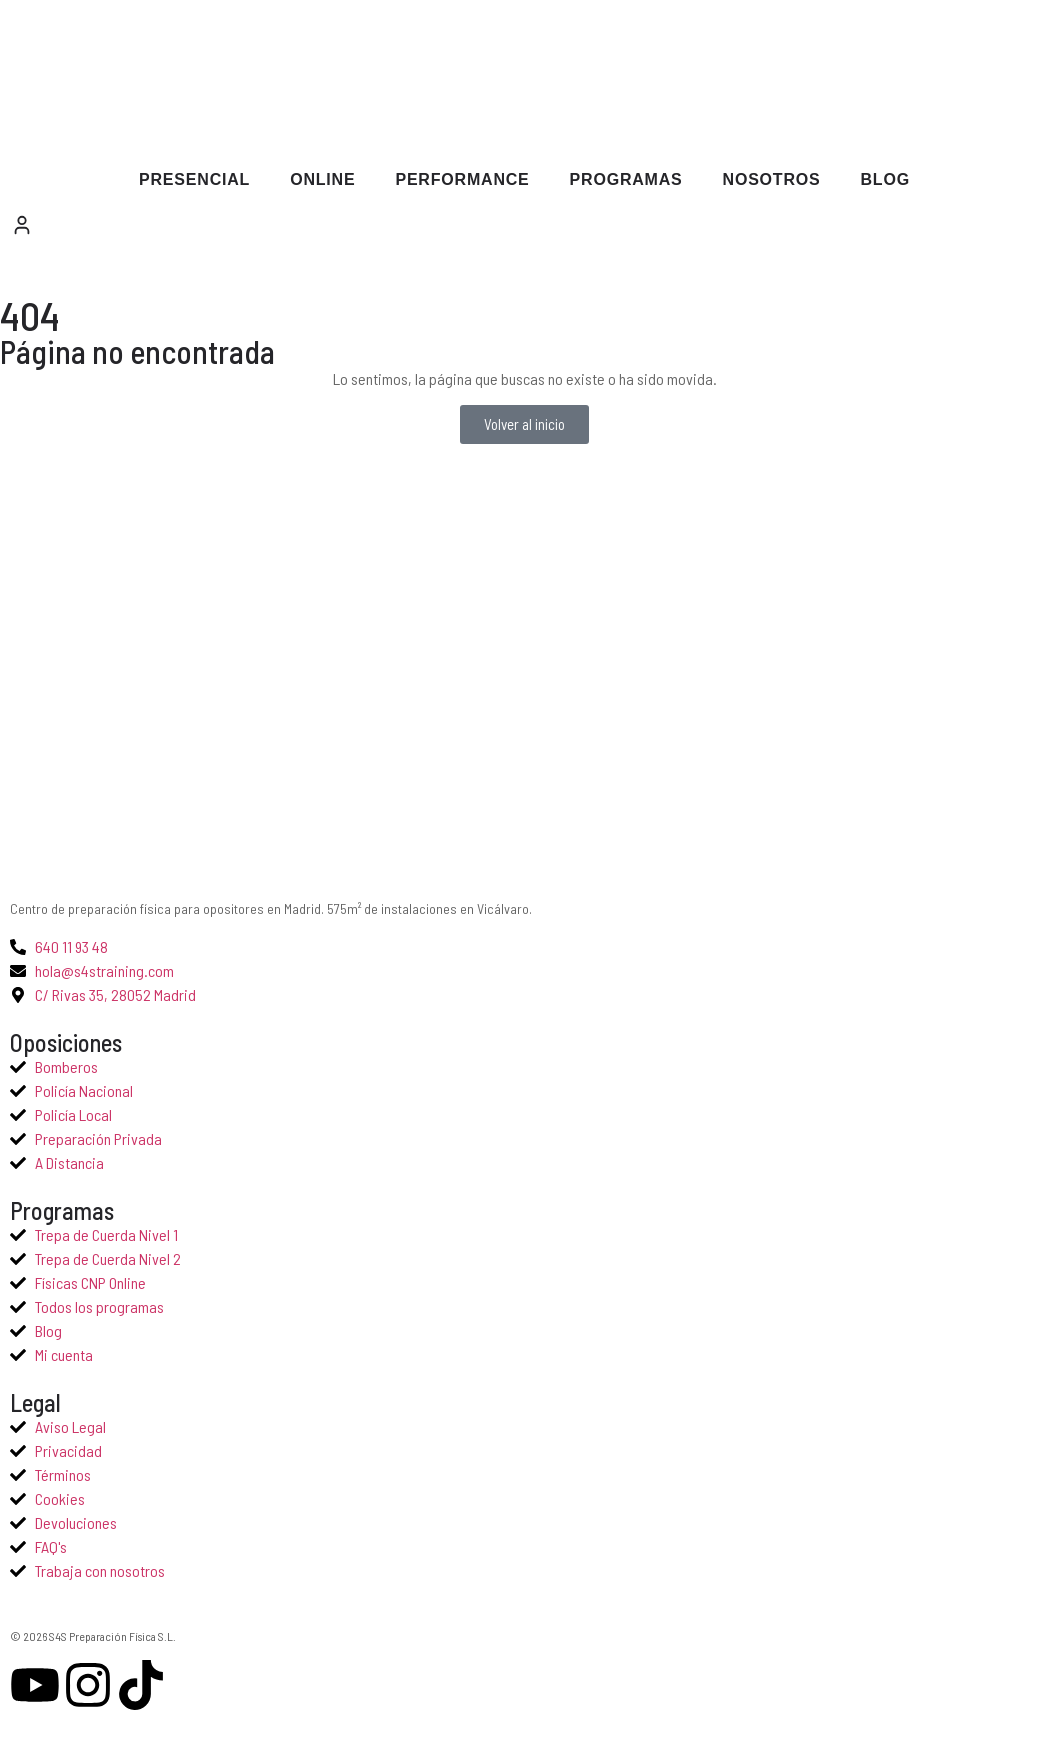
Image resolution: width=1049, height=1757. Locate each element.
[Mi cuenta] (22, 225)
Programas (626, 179)
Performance (462, 179)
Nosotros (772, 179)
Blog (885, 179)
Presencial (194, 179)
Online (322, 179)
